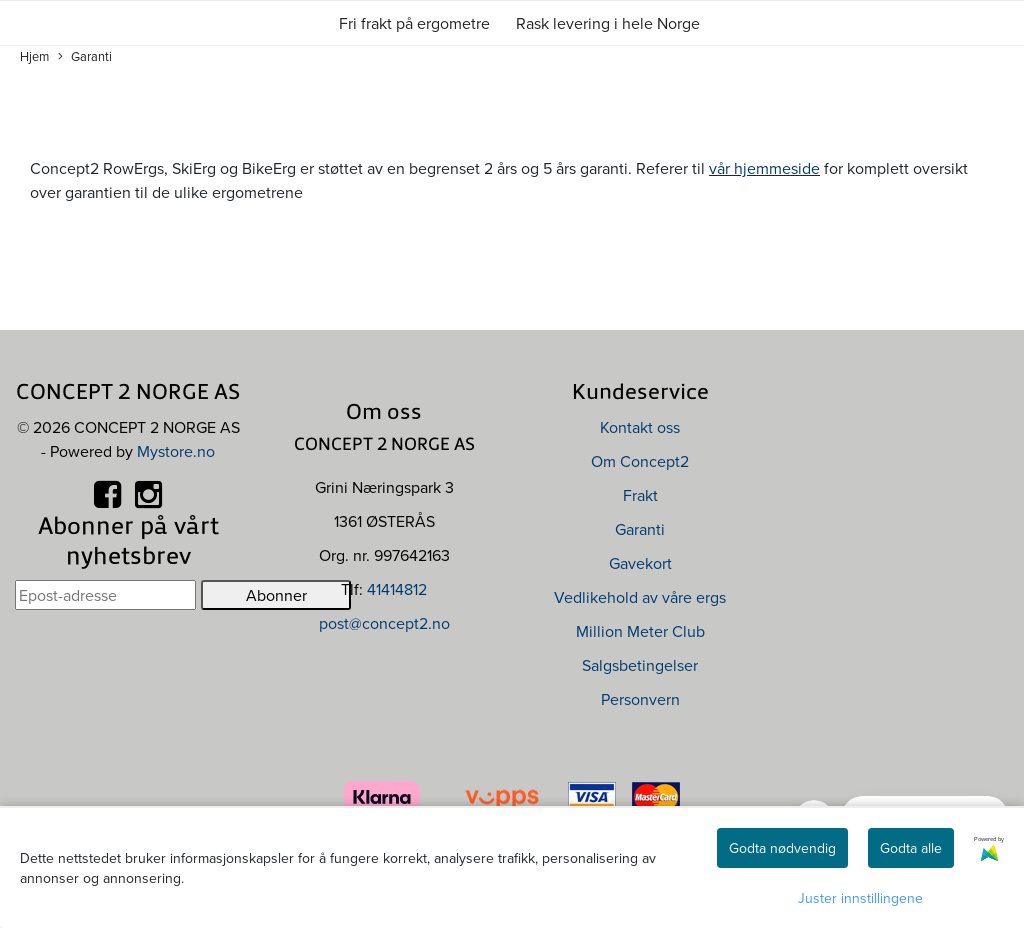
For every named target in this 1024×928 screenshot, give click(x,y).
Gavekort (640, 563)
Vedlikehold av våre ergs (640, 597)
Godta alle (911, 848)
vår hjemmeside (764, 168)
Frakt (640, 495)
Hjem (34, 56)
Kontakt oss (640, 427)
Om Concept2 (640, 461)
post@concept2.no (384, 623)
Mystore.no (176, 451)
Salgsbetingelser (640, 665)
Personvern (640, 699)
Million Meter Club (640, 631)
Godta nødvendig (782, 848)
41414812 (397, 589)
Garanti (85, 56)
